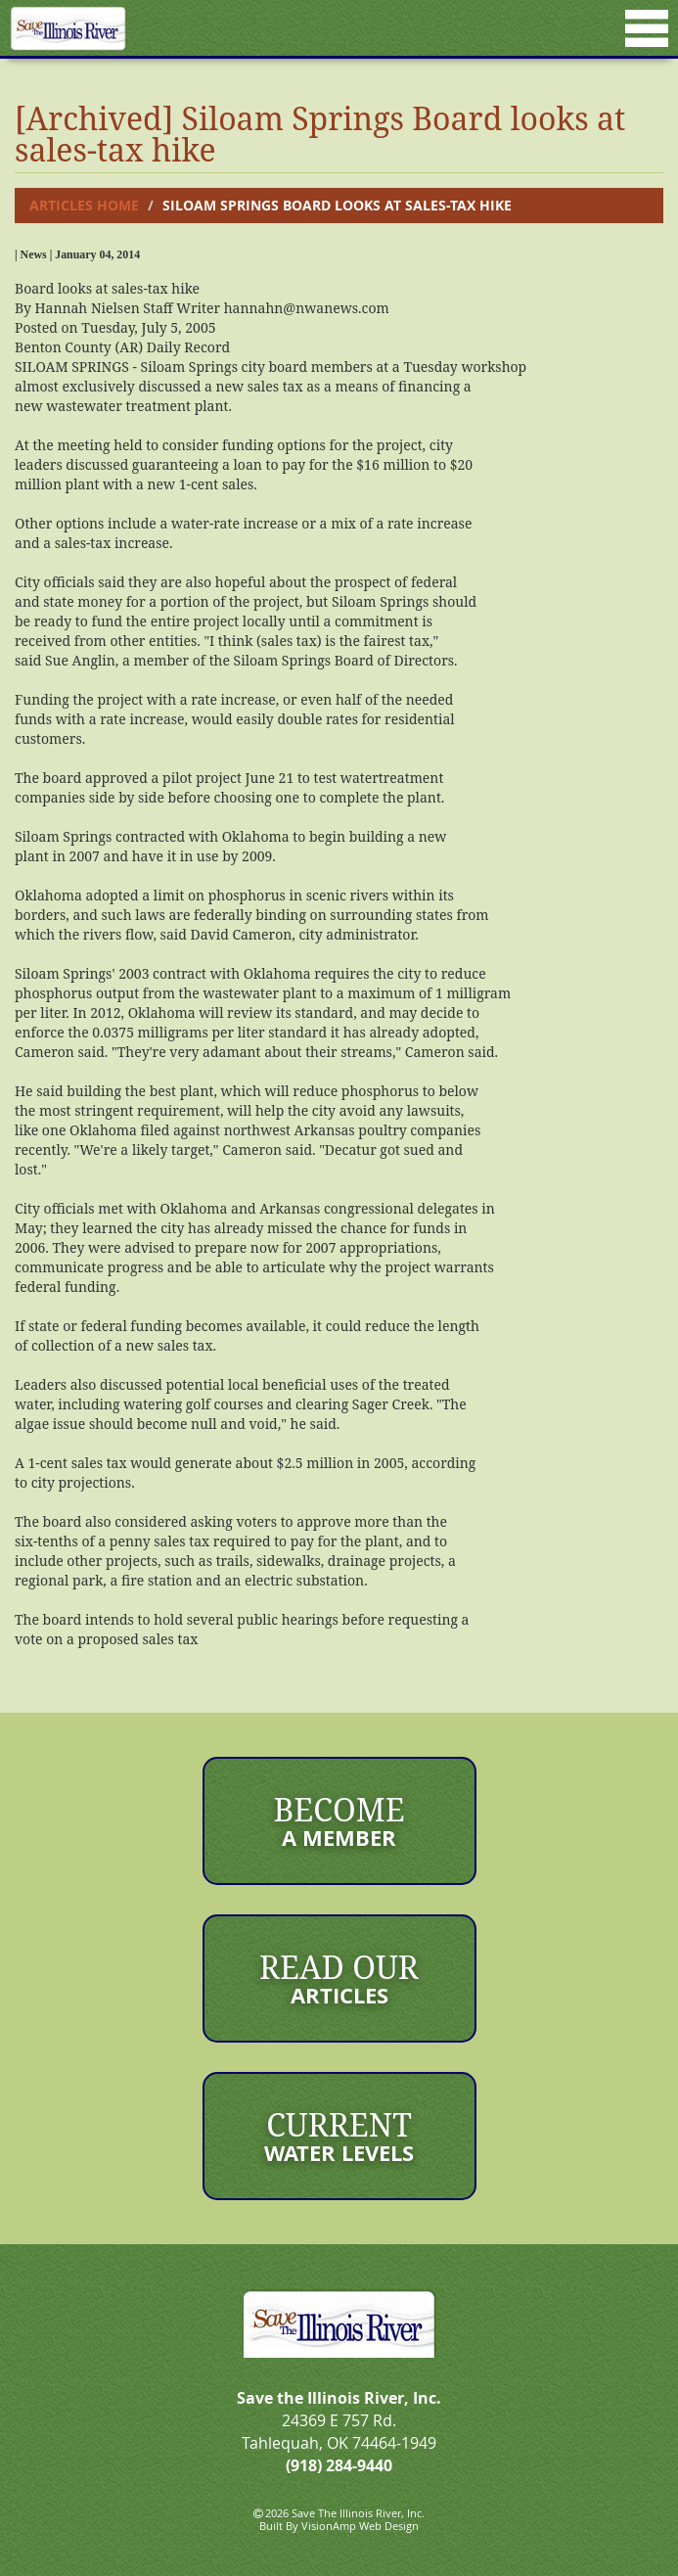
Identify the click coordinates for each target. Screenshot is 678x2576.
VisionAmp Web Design (360, 2525)
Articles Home (84, 205)
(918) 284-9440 (339, 2465)
